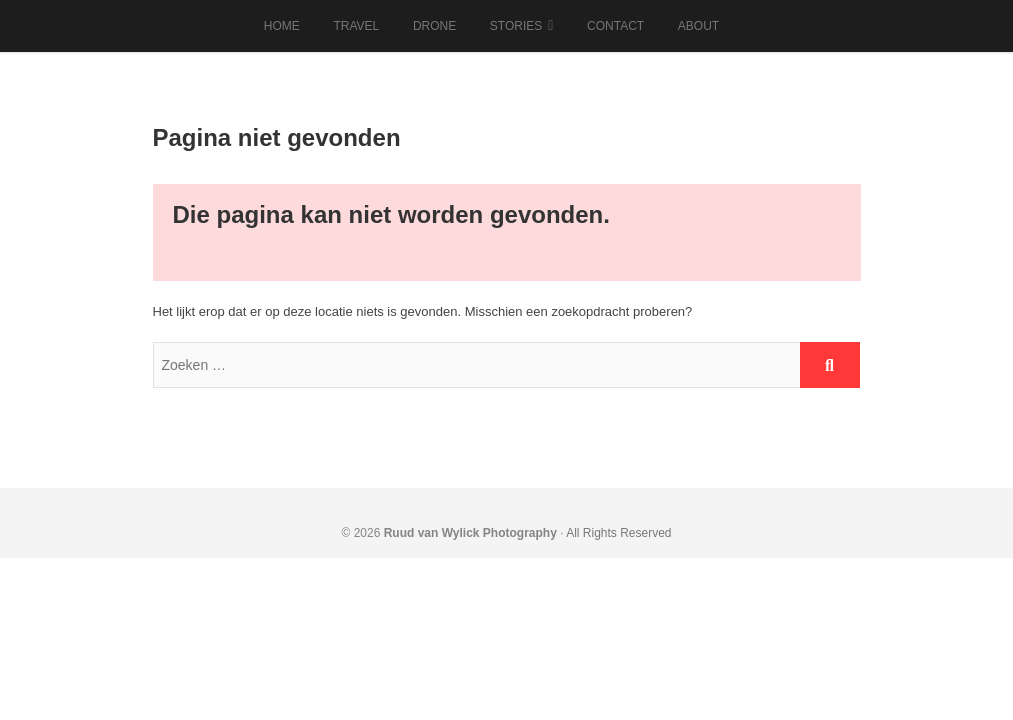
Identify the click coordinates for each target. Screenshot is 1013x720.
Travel (356, 26)
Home (282, 26)
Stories (516, 26)
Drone (434, 26)
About (698, 26)
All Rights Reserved (618, 533)
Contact (615, 26)
